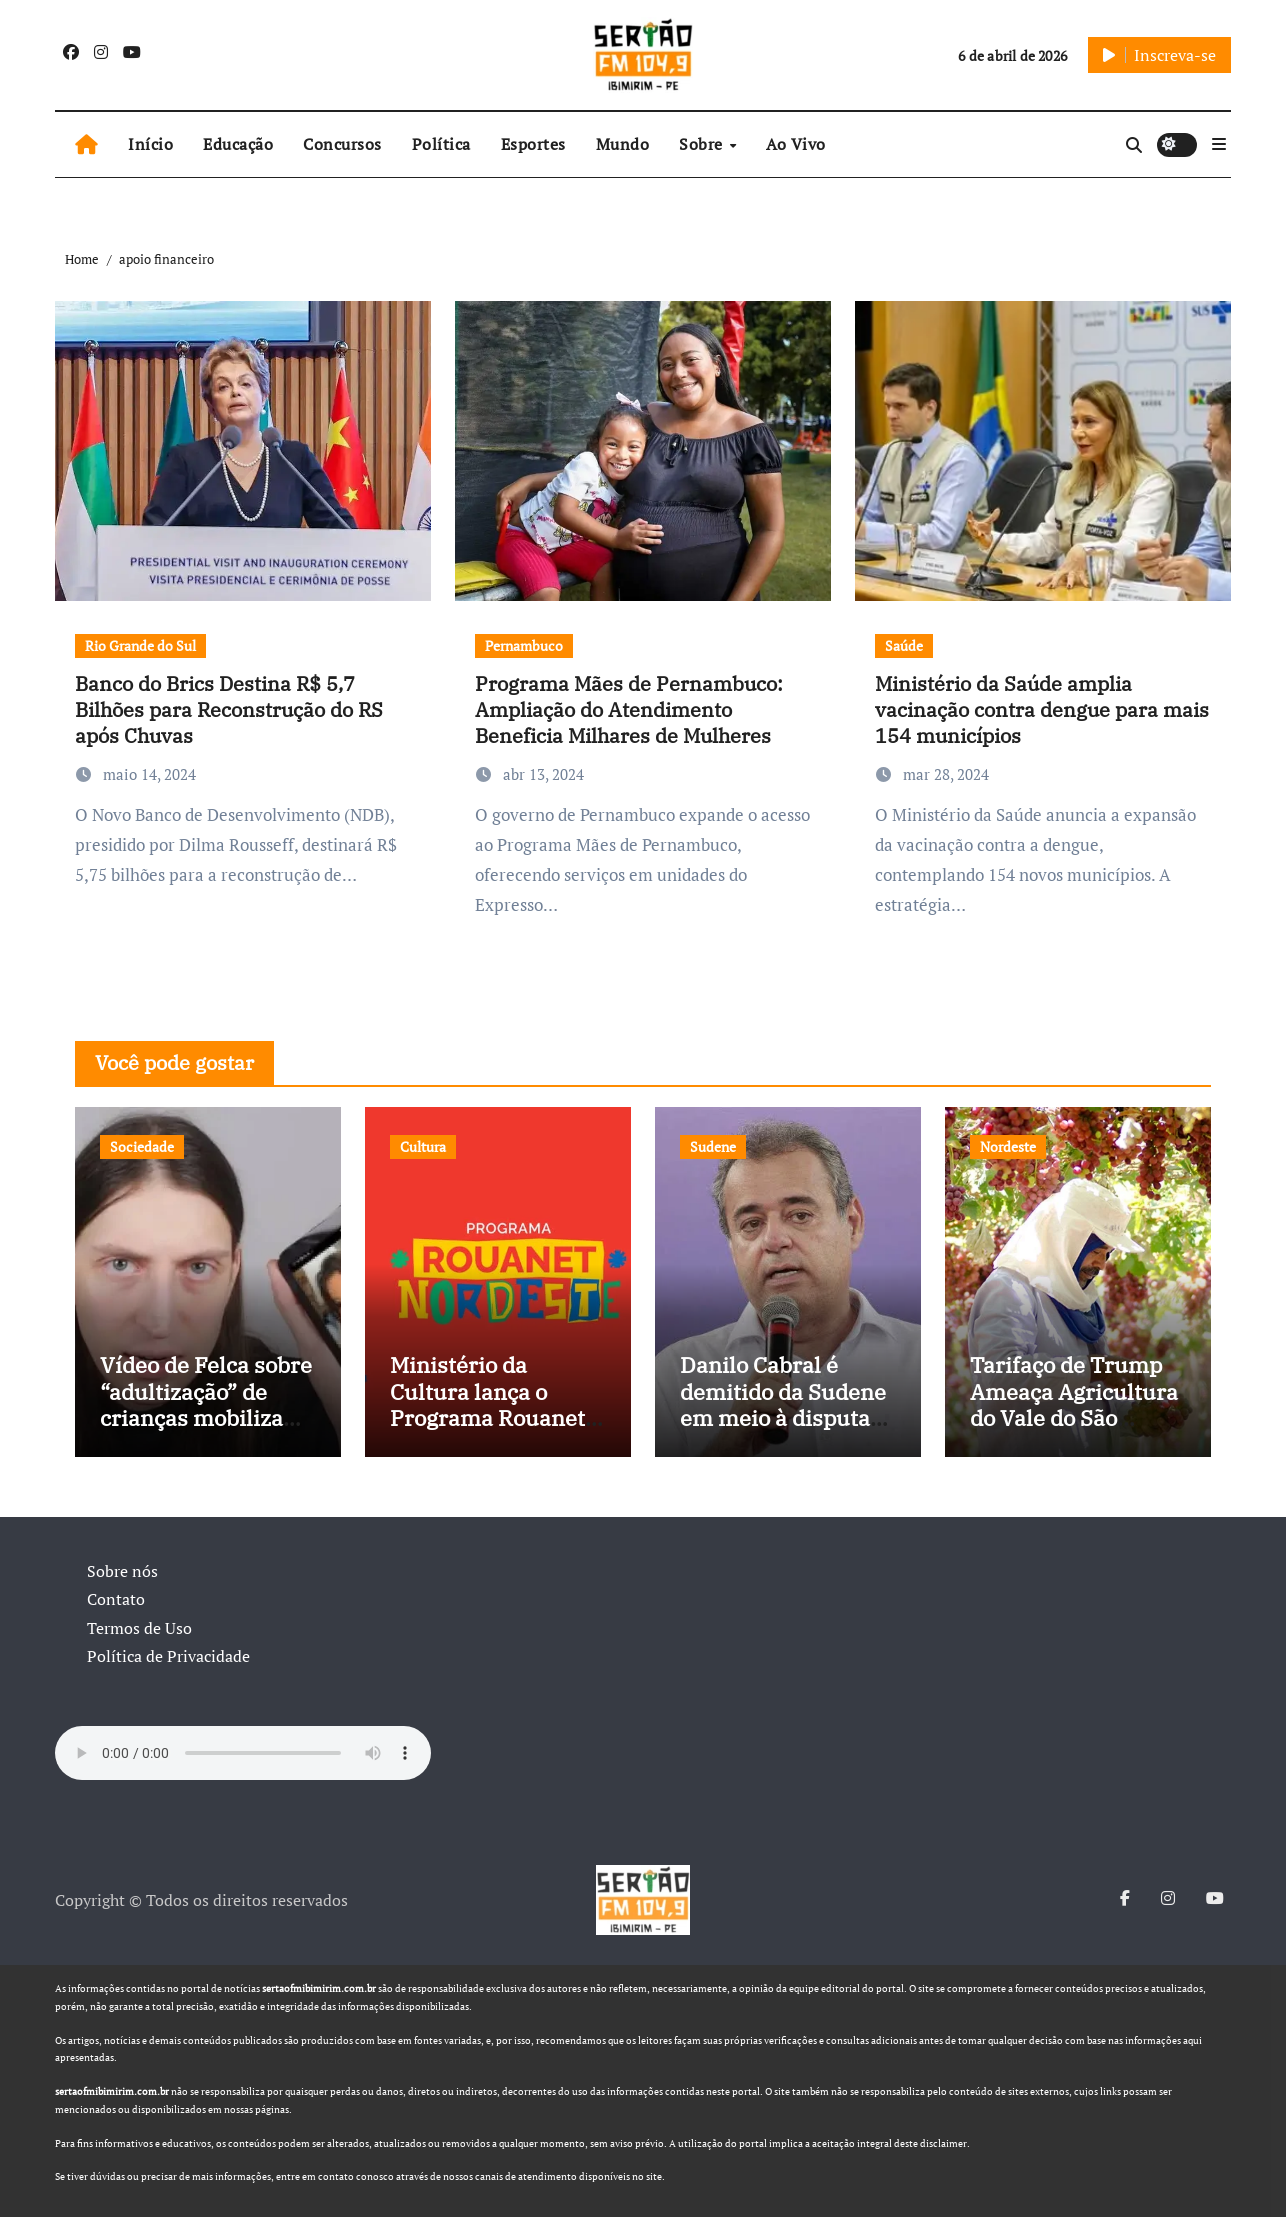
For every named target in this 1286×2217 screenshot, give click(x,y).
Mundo (623, 144)
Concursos (342, 144)
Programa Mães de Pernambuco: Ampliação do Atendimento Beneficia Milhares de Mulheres (629, 709)
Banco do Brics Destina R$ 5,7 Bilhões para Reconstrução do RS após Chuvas (229, 709)
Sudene (713, 1146)
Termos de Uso (139, 1628)
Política (441, 144)
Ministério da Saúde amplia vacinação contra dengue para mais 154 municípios (1042, 709)
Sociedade (142, 1146)
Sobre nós (122, 1571)
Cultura (423, 1146)
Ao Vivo (796, 144)
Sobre (703, 144)
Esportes (533, 144)
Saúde (904, 645)
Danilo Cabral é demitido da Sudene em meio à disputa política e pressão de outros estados (785, 1417)
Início (150, 144)
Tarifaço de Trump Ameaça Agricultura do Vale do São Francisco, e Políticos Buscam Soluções (1074, 1430)
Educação (238, 144)
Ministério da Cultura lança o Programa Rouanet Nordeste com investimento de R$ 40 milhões (490, 1430)
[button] (1219, 144)
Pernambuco (524, 645)
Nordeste (1008, 1146)
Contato (116, 1599)
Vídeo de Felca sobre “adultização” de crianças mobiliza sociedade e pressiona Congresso (207, 1417)
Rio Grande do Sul (140, 645)
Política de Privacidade (168, 1656)
